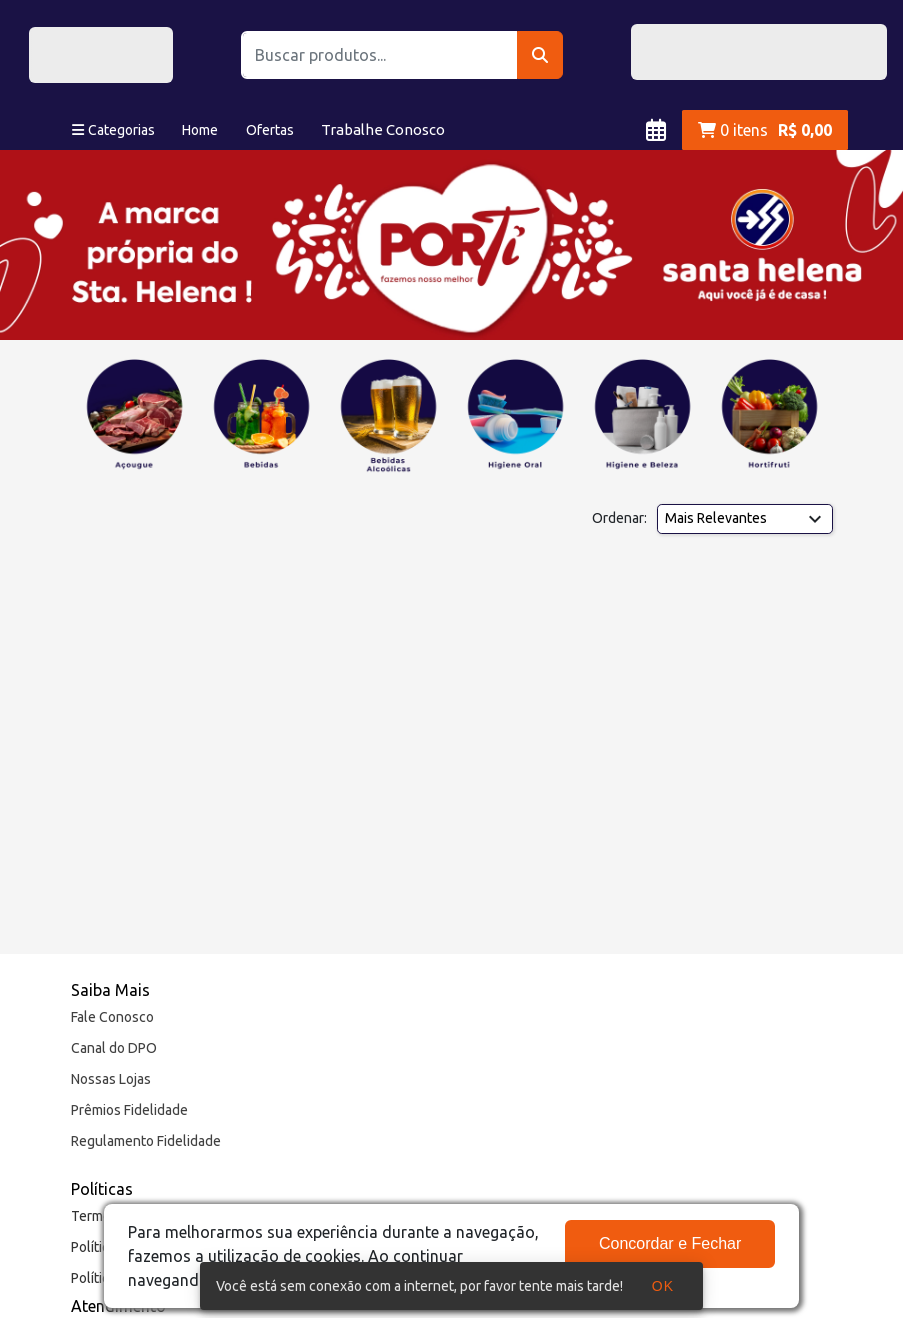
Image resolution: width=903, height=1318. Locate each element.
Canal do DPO (114, 1048)
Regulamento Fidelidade (146, 1141)
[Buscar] (540, 55)
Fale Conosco (112, 1017)
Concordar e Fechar (670, 1243)
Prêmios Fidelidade (129, 1110)
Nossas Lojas (111, 1079)
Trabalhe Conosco (383, 129)
